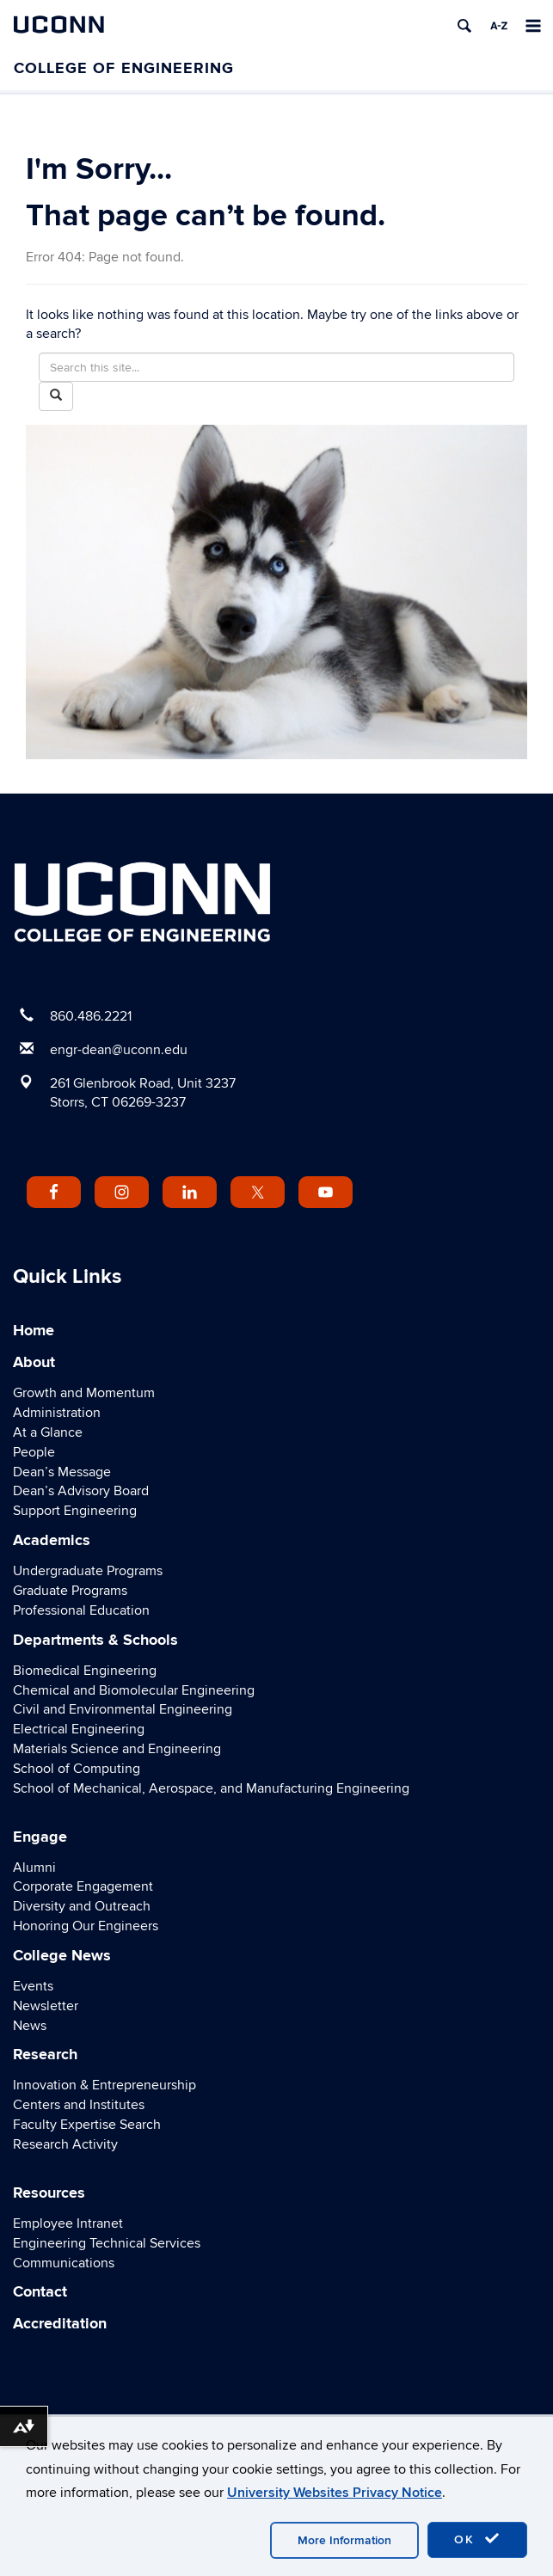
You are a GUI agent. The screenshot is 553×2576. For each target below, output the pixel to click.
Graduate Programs (70, 1590)
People (34, 1452)
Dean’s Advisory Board (81, 1491)
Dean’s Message (62, 1472)
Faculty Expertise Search (87, 2124)
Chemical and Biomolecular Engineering (134, 1690)
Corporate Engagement (83, 1886)
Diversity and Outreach (82, 1906)
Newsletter (45, 2006)
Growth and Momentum (84, 1392)
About (34, 1362)
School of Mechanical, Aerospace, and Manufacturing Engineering (211, 1788)
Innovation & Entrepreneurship (104, 2085)
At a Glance (48, 1432)
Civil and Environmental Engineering (122, 1709)
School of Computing (76, 1768)
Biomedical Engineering (85, 1670)
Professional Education (81, 1610)
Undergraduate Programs (88, 1570)
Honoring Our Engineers (85, 1926)
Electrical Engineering (78, 1729)
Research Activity (65, 2144)
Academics (51, 1540)
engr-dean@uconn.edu (118, 1049)
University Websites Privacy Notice (334, 2492)
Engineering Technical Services (106, 2243)
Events (33, 1986)
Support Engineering (75, 1510)
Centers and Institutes (78, 2104)
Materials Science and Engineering (117, 1748)
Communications (63, 2263)
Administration (57, 1412)
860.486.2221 (91, 1016)
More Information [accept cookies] (344, 2540)
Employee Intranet (68, 2223)
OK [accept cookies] (477, 2539)
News (29, 2025)
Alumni (34, 1867)
